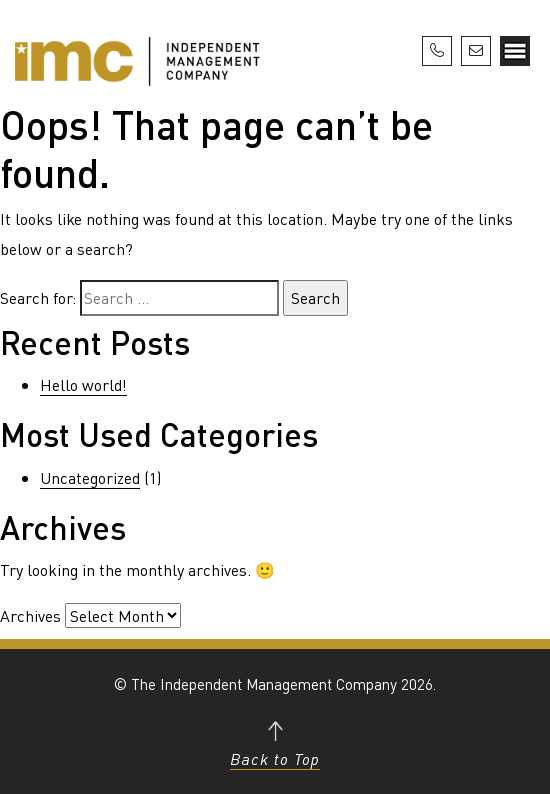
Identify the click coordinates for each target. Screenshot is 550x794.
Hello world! (83, 384)
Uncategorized (90, 477)
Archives (30, 615)
